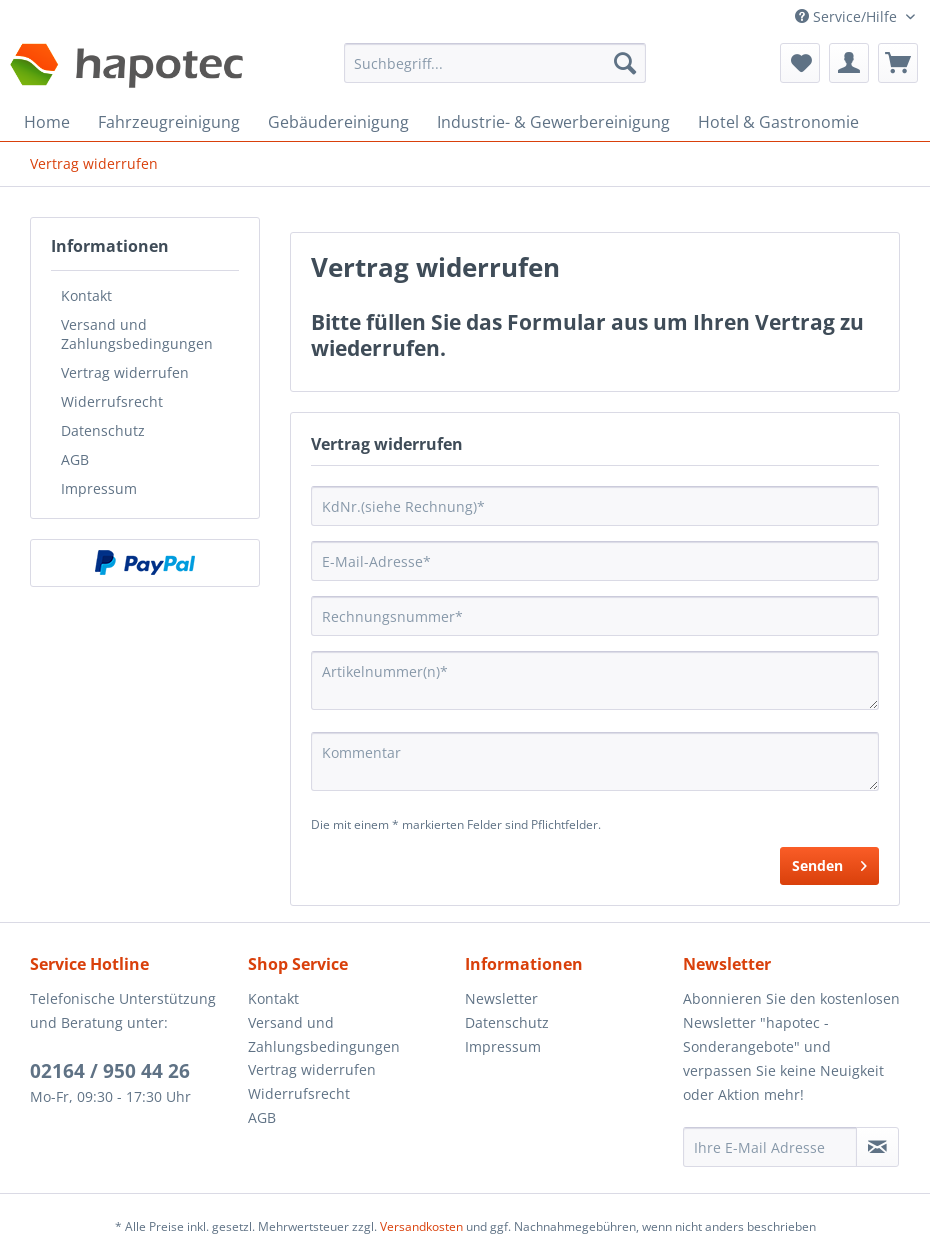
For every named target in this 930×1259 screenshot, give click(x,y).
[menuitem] (495, 72)
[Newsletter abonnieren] (878, 1147)
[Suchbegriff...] (495, 63)
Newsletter (501, 998)
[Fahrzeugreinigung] (169, 122)
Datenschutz (103, 430)
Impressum (99, 488)
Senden (829, 862)
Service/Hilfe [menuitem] (848, 16)
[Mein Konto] (849, 63)
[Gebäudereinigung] (338, 122)
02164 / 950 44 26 (110, 1071)
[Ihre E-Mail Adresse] (770, 1147)
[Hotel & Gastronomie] (778, 122)
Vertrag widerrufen (125, 372)
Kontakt (86, 295)
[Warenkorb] (898, 63)
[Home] (47, 122)
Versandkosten (421, 1226)
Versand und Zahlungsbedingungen (137, 334)
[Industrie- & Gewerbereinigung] (553, 122)
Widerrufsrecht (112, 401)
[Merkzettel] (800, 63)
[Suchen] (625, 63)
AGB (75, 459)
